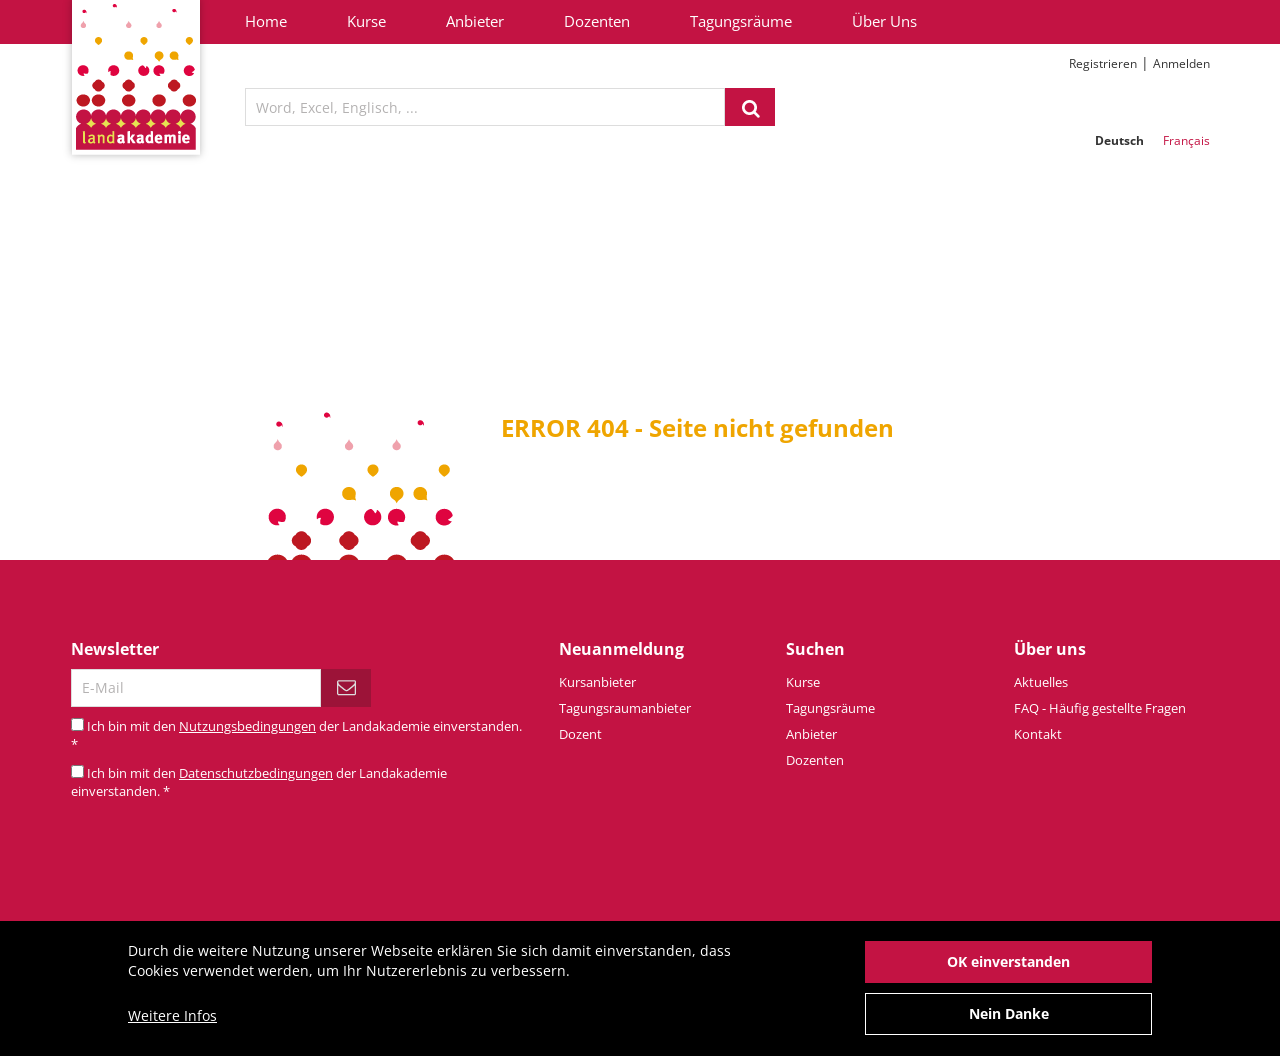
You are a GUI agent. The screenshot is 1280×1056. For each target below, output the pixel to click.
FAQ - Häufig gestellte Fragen (1100, 708)
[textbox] (485, 107)
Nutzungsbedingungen (247, 726)
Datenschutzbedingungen (256, 773)
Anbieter (475, 21)
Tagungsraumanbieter (625, 708)
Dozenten (597, 21)
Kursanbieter (597, 682)
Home (266, 21)
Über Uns (884, 21)
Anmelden (1181, 63)
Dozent (580, 734)
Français (1186, 140)
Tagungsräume (741, 21)
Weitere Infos (172, 1025)
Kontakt (1038, 734)
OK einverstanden (1008, 971)
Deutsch (1119, 140)
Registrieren (1103, 63)
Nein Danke (1009, 1023)
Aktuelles (1041, 682)
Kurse (366, 21)
